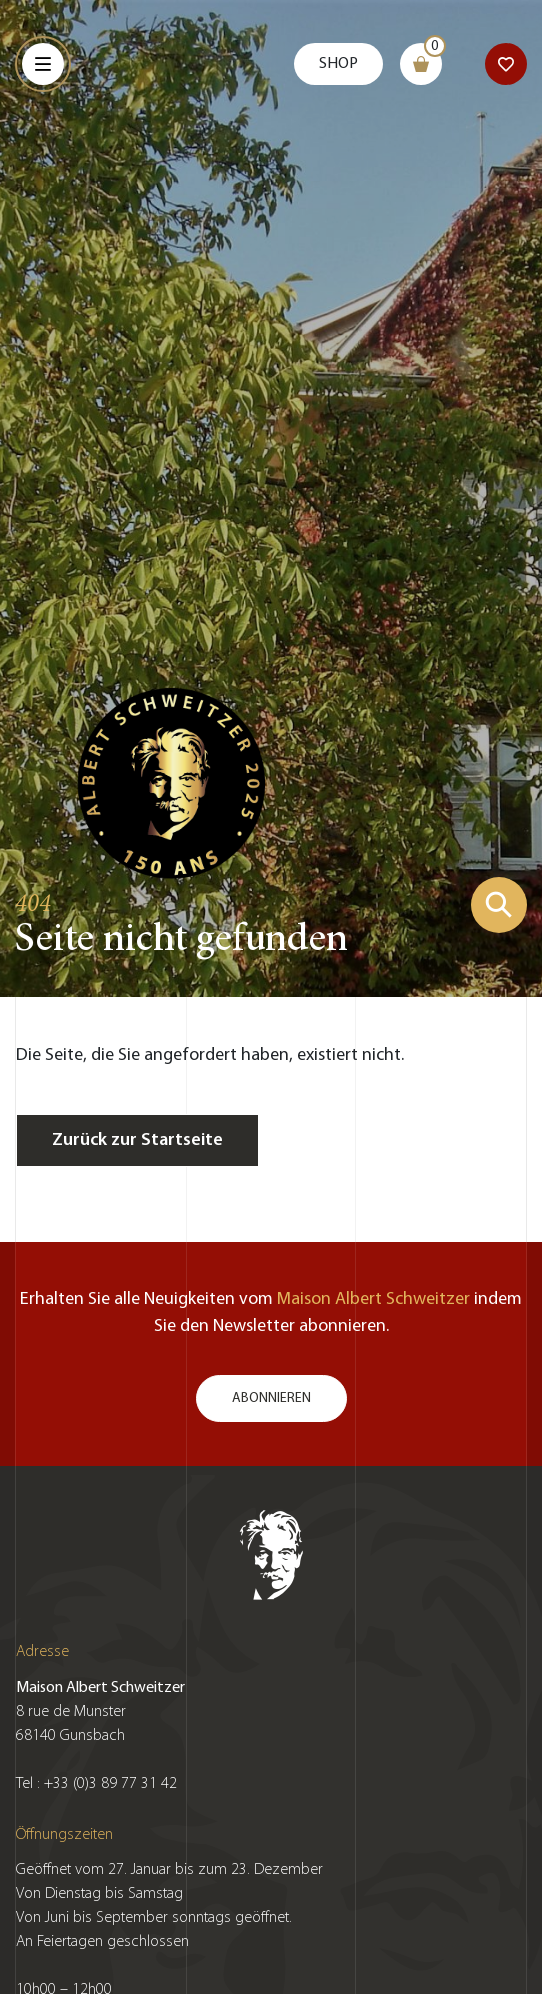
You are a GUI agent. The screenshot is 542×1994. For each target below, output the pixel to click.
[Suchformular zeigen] (499, 905)
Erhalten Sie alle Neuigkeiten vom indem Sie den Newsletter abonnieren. (271, 1313)
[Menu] (43, 64)
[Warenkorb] (421, 64)
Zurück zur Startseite (137, 1140)
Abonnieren (271, 1398)
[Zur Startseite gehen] (172, 781)
